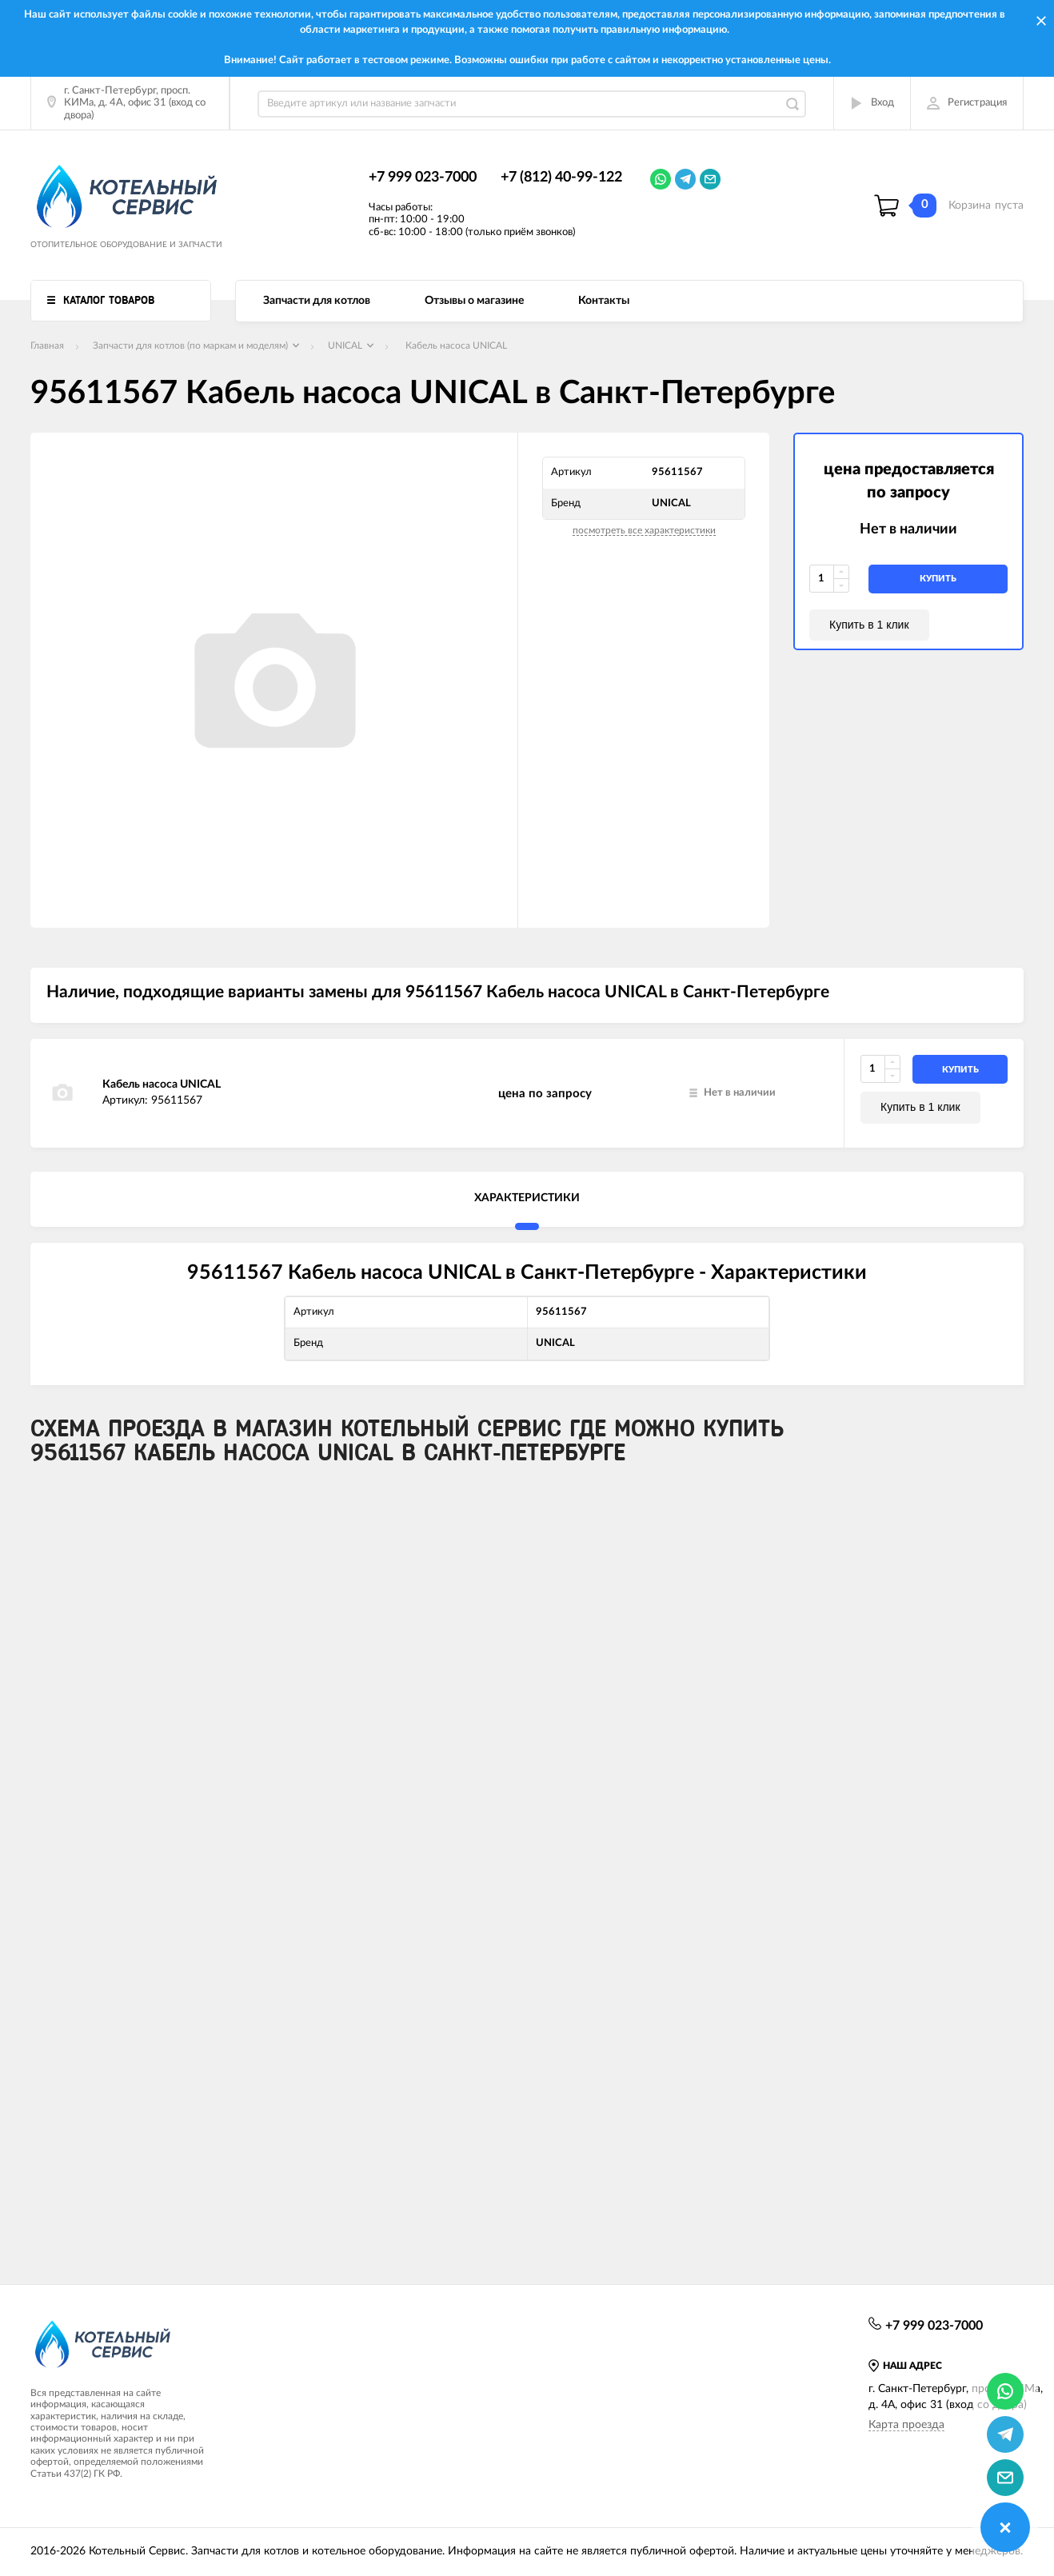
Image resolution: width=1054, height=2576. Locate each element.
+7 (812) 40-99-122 (561, 177)
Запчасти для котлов (316, 300)
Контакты (603, 300)
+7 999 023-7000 (423, 177)
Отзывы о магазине (474, 300)
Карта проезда (906, 2424)
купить (938, 578)
